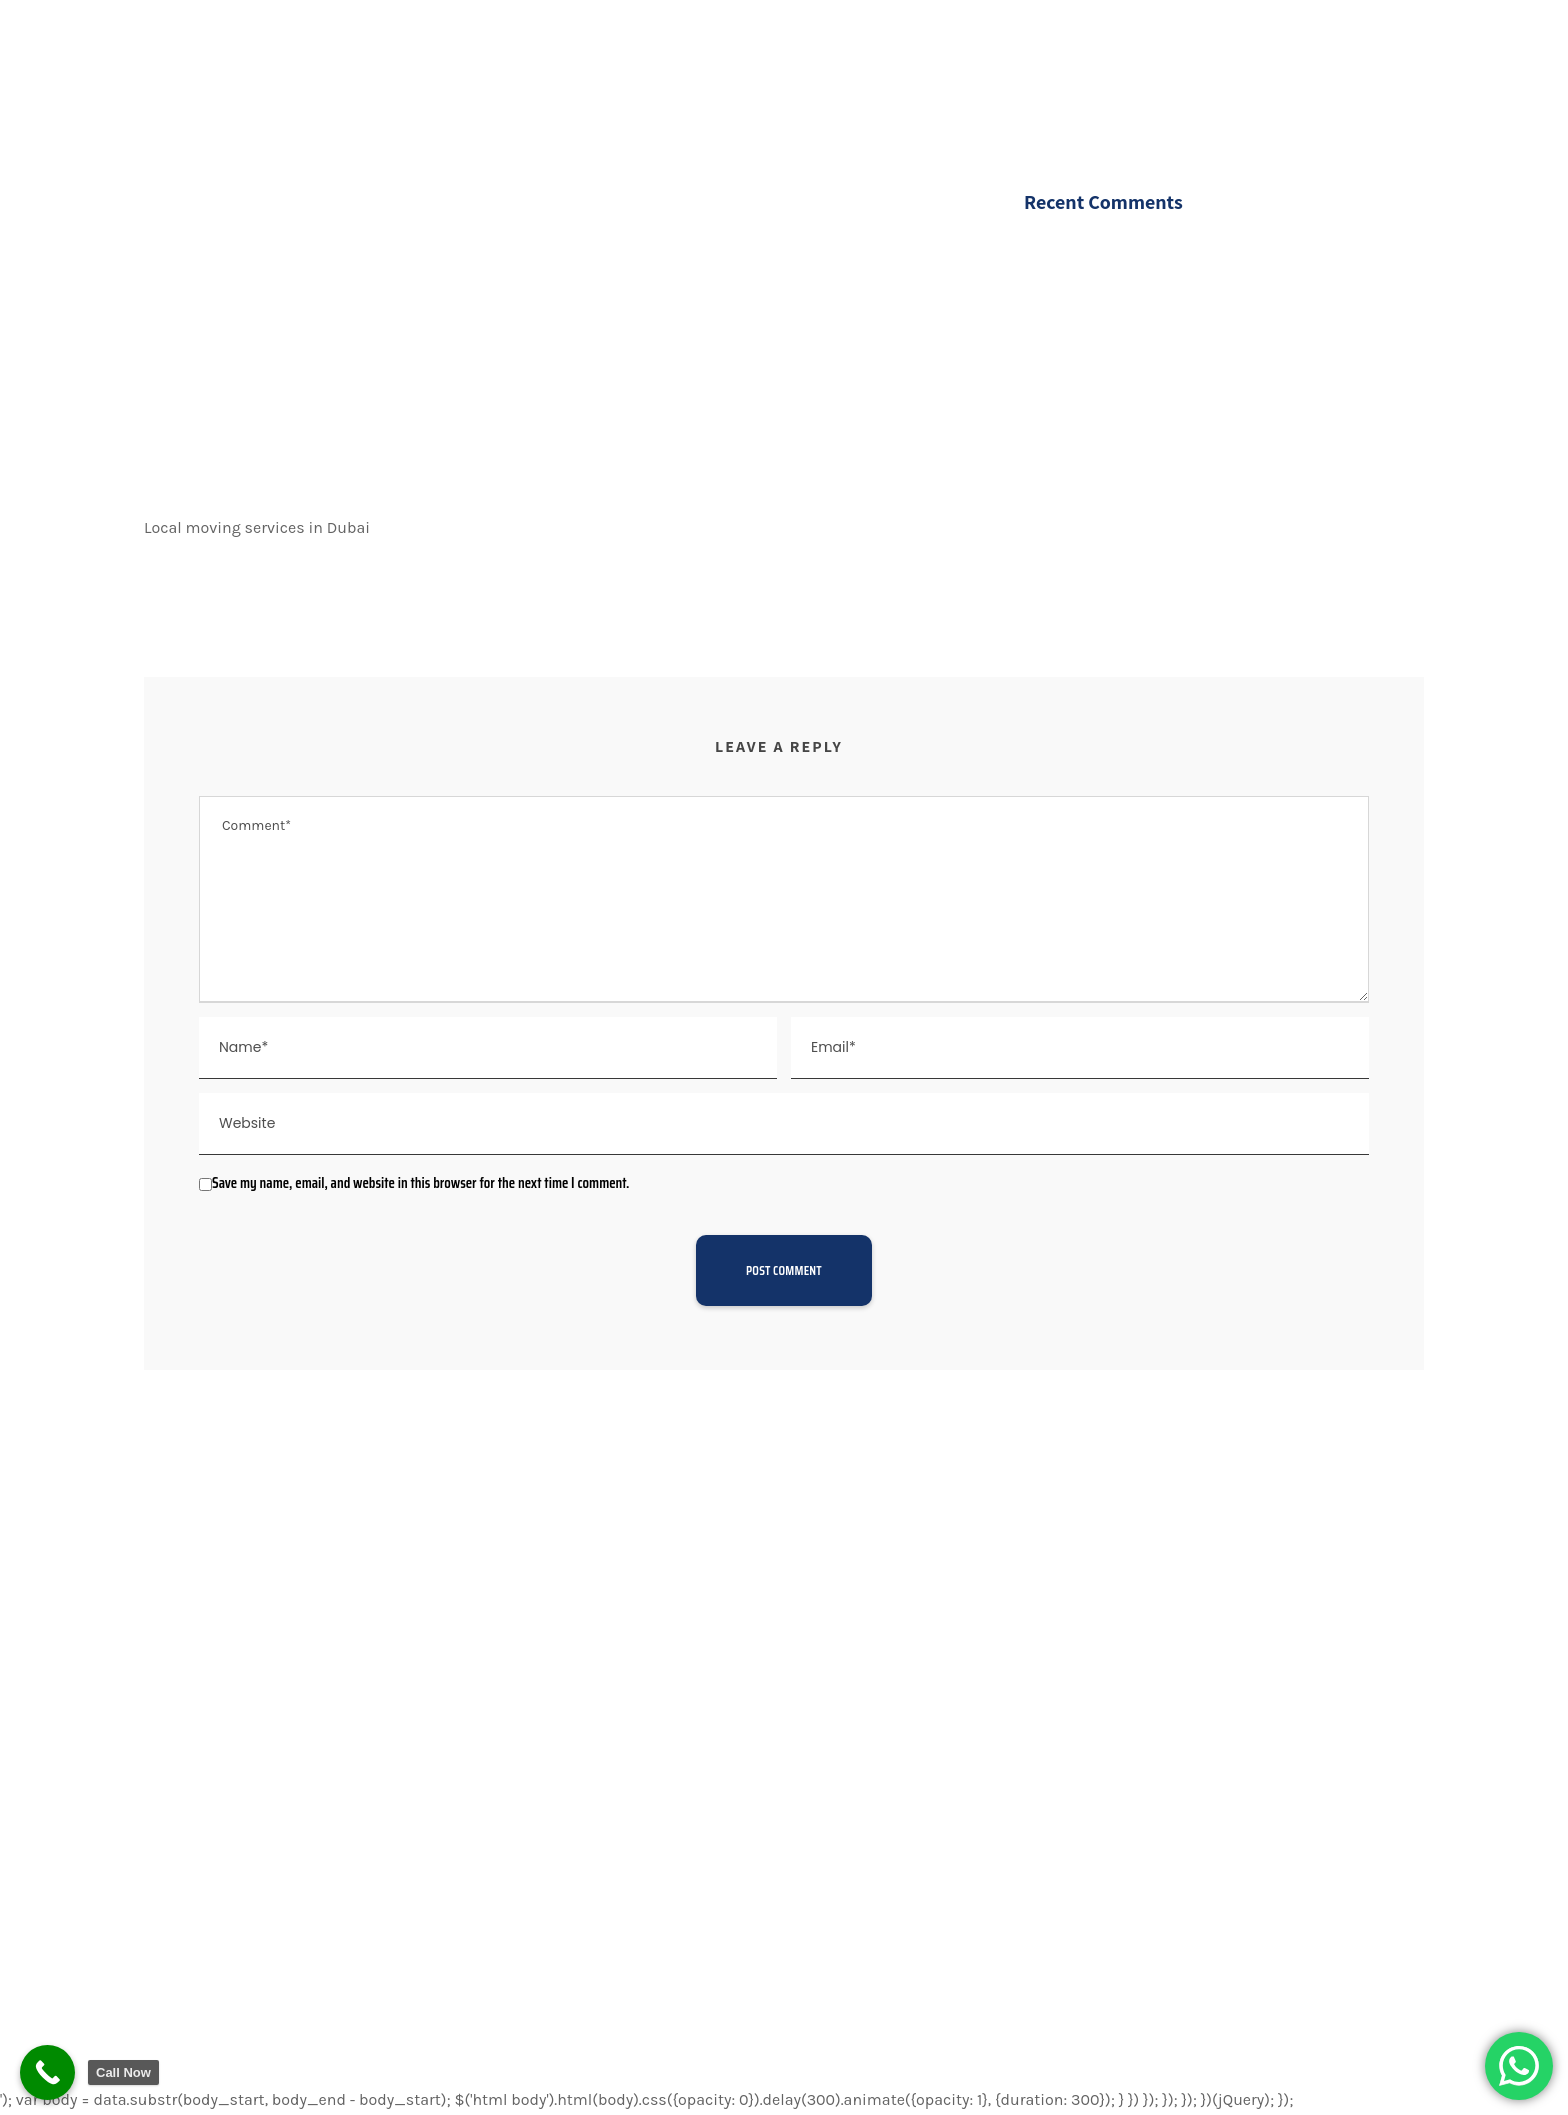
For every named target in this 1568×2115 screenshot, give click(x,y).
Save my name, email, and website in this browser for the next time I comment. (420, 1183)
